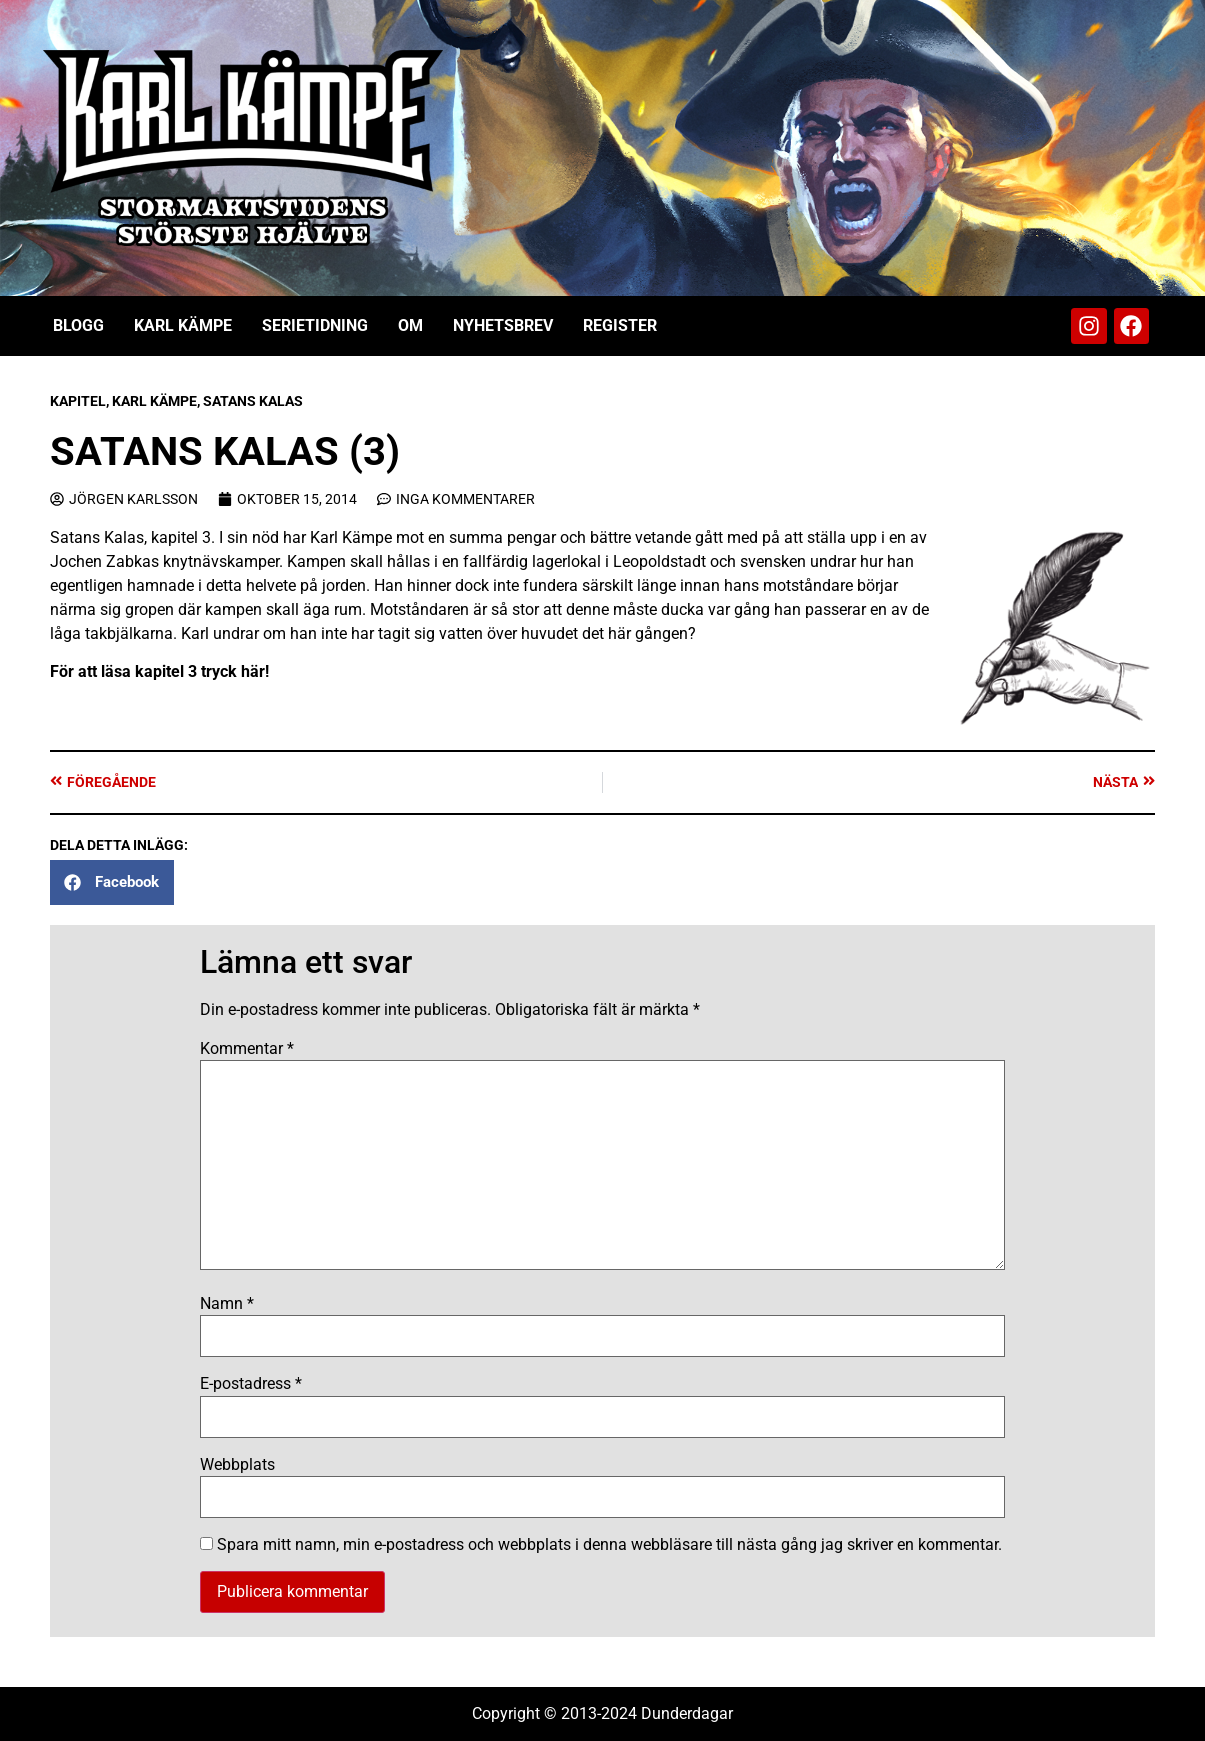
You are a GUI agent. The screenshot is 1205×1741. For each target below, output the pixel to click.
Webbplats (237, 1465)
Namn (227, 1304)
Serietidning (315, 325)
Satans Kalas (253, 401)
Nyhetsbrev (503, 325)
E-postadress (251, 1384)
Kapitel (78, 401)
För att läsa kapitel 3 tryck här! (159, 671)
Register (620, 325)
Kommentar (247, 1049)
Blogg (78, 325)
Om (410, 325)
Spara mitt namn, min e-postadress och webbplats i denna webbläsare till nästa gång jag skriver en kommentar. (609, 1545)
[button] (112, 882)
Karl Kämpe (183, 325)
